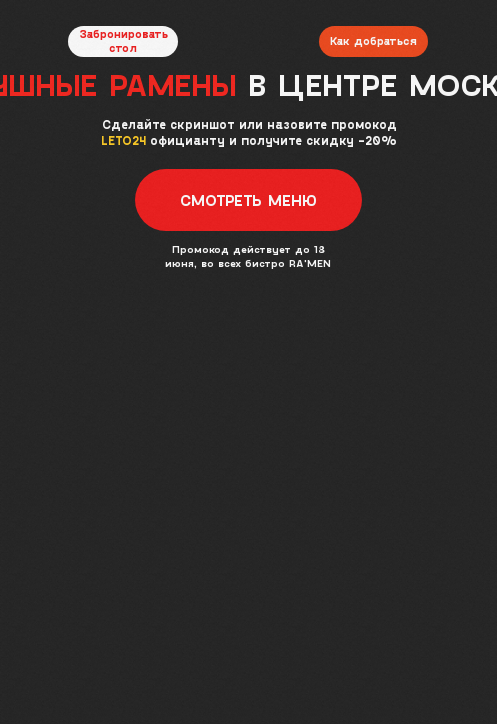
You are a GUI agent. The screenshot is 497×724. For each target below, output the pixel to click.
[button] (249, 200)
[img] (248, 29)
